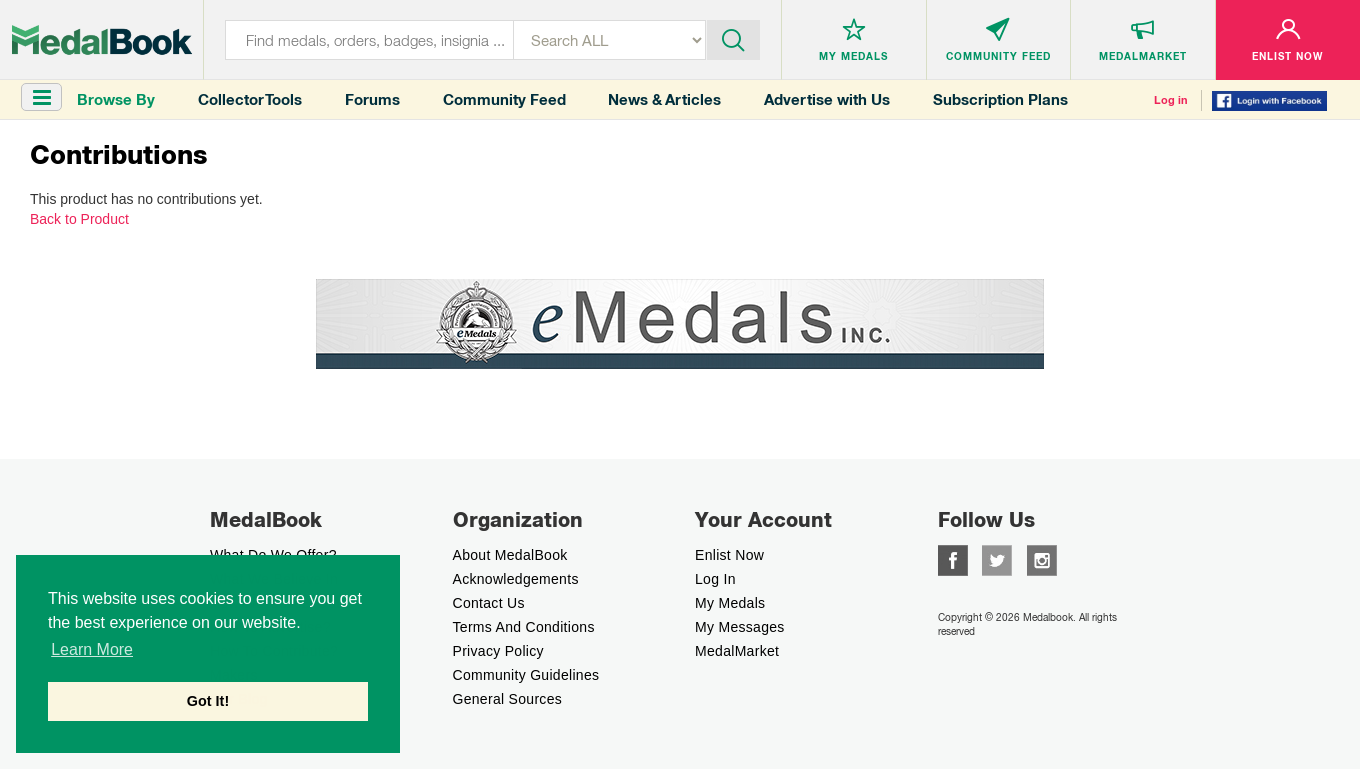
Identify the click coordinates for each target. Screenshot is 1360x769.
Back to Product (79, 219)
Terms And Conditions (524, 627)
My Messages (740, 627)
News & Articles (664, 99)
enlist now (729, 555)
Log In (715, 579)
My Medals (730, 603)
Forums (372, 99)
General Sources (508, 699)
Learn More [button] (92, 649)
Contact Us (489, 603)
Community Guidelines (526, 675)
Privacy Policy (498, 651)
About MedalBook (510, 555)
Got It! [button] (208, 701)
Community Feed (504, 99)
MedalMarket (737, 651)
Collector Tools (250, 99)
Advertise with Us (827, 99)
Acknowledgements (516, 579)
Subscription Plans (1000, 99)
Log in (1171, 100)
